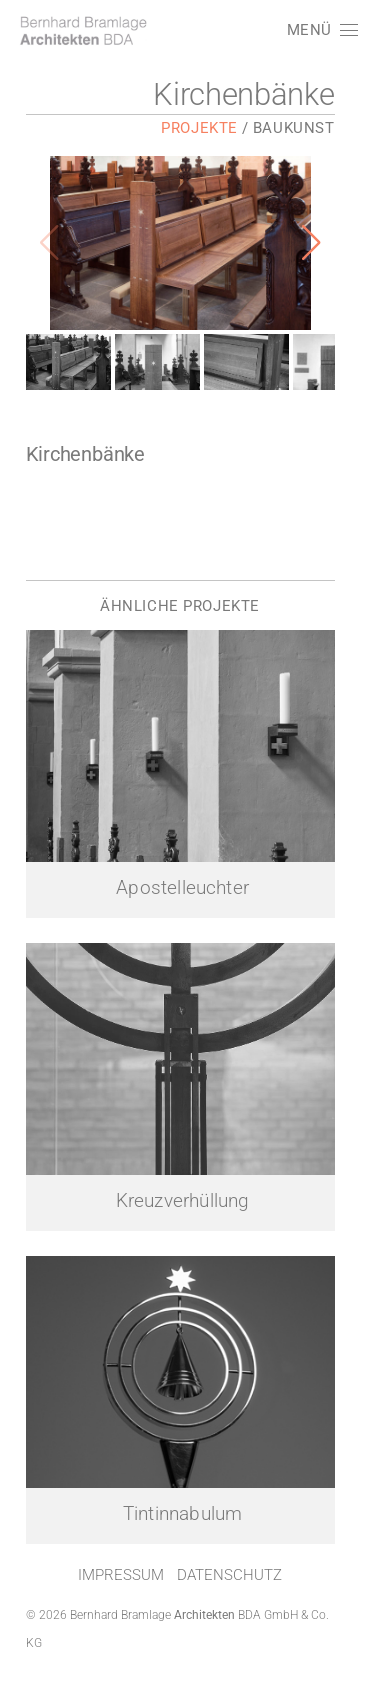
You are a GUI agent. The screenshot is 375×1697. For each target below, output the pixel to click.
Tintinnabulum (189, 1555)
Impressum (128, 1616)
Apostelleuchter (189, 906)
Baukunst (309, 128)
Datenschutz (237, 1616)
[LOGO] (82, 30)
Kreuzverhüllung (190, 1231)
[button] (322, 30)
